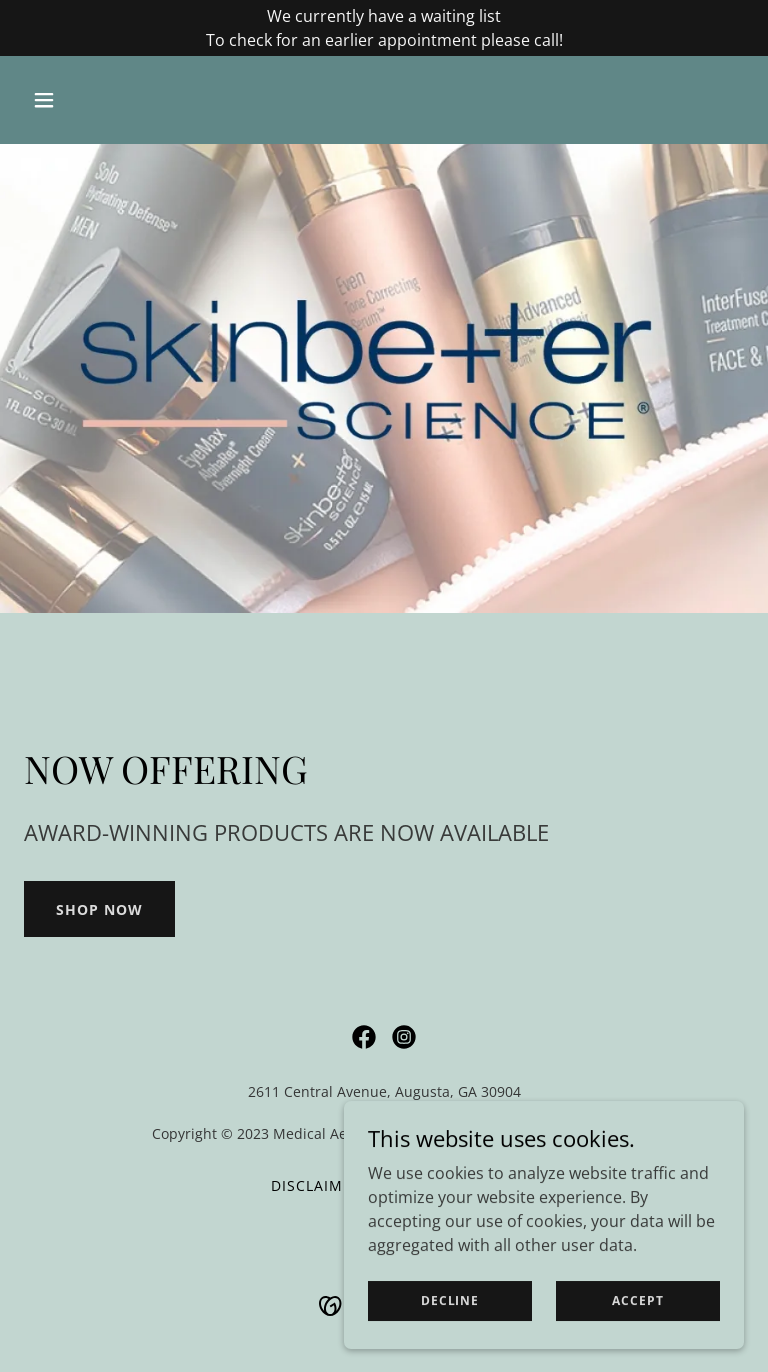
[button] (78, 100)
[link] (364, 1037)
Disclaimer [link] (316, 1185)
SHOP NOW (99, 909)
